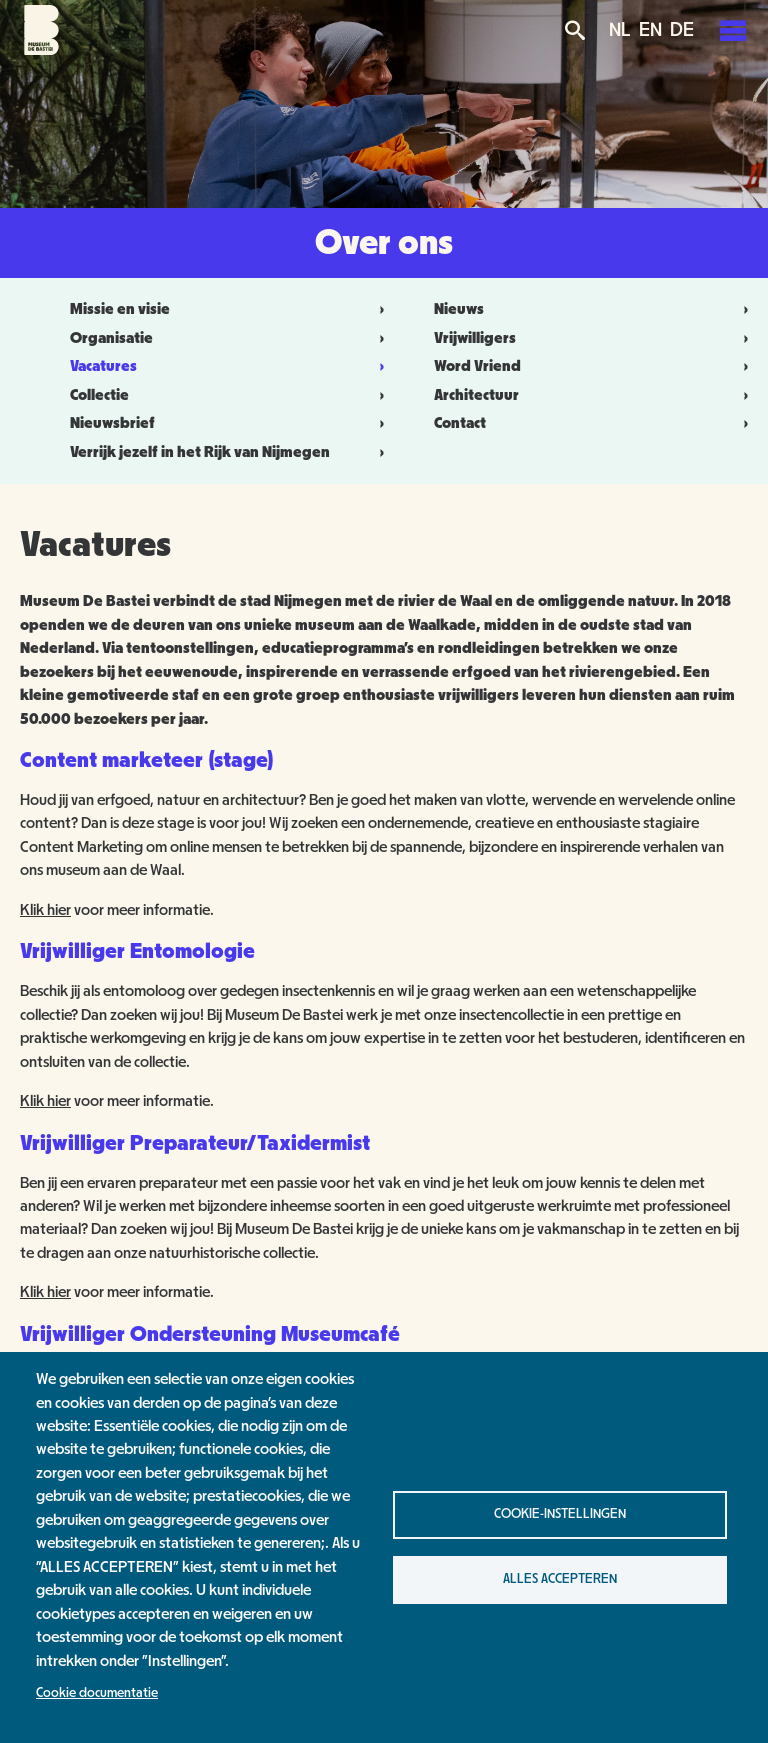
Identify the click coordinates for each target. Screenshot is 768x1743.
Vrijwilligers (475, 338)
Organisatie (111, 338)
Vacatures (103, 366)
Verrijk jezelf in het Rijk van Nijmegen (200, 452)
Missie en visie (120, 309)
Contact (460, 423)
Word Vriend (477, 366)
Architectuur (476, 395)
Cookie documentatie (97, 1693)
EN (650, 30)
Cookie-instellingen (560, 1514)
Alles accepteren (560, 1579)
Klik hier (45, 910)
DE (682, 30)
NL (620, 30)
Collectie (99, 395)
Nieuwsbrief (112, 423)
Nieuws (459, 309)
